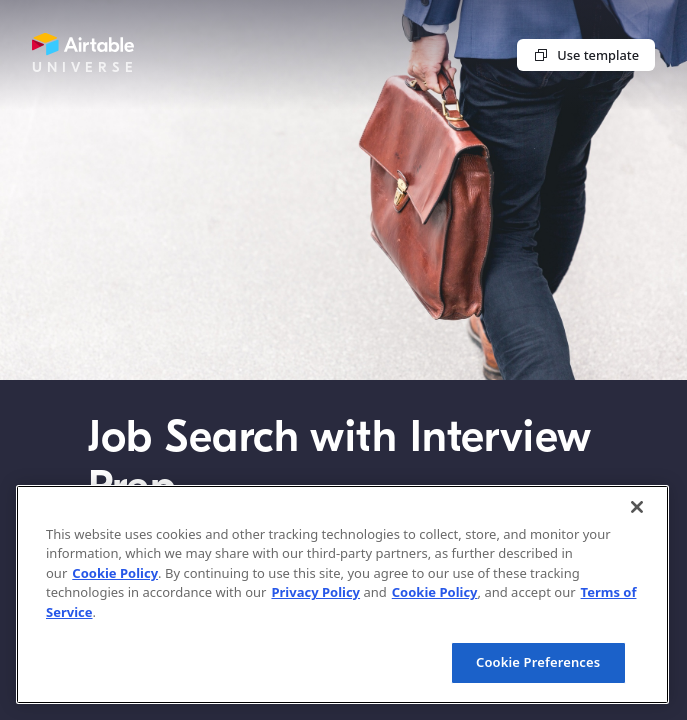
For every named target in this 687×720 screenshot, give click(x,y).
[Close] (637, 507)
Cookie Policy (115, 573)
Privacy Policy (315, 592)
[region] (342, 594)
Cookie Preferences (538, 662)
